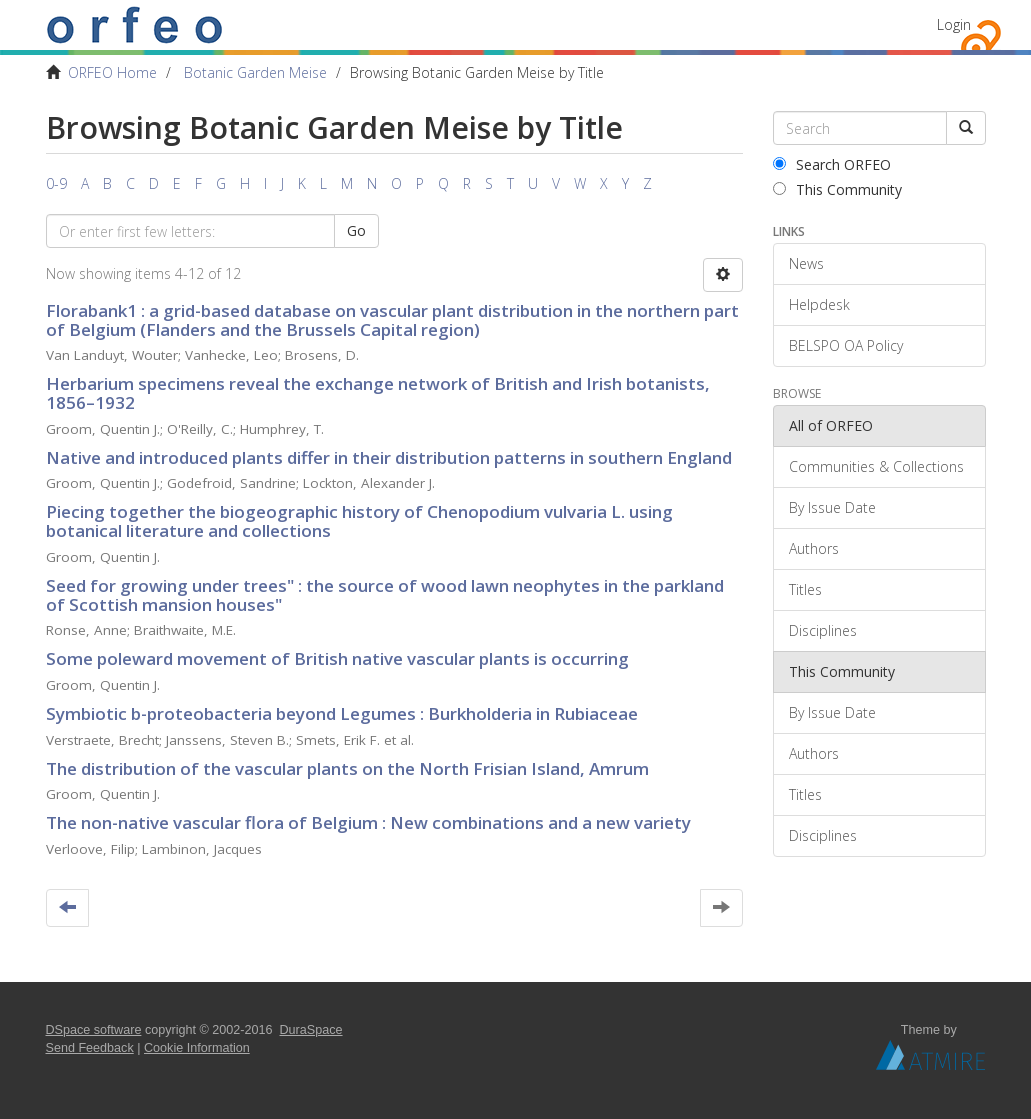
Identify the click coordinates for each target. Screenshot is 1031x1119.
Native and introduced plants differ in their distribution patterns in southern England (389, 457)
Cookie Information (197, 1048)
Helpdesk (819, 304)
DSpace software (94, 1030)
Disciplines (823, 630)
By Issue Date (832, 507)
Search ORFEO (832, 164)
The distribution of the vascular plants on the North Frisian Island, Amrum (347, 768)
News (806, 263)
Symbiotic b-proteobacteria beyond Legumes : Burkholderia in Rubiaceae (342, 713)
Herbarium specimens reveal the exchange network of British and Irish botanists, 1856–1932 (378, 393)
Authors (814, 548)
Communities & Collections (876, 466)
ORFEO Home (112, 72)
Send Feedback (90, 1048)
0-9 (56, 183)
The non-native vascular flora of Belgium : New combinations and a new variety (368, 822)
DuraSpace (311, 1030)
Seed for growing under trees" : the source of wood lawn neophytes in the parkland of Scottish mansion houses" (385, 595)
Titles (805, 589)
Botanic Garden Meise (255, 72)
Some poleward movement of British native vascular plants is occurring (337, 658)
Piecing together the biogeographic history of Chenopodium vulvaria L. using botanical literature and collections (359, 521)
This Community (837, 189)
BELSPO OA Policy (846, 345)
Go (356, 230)
